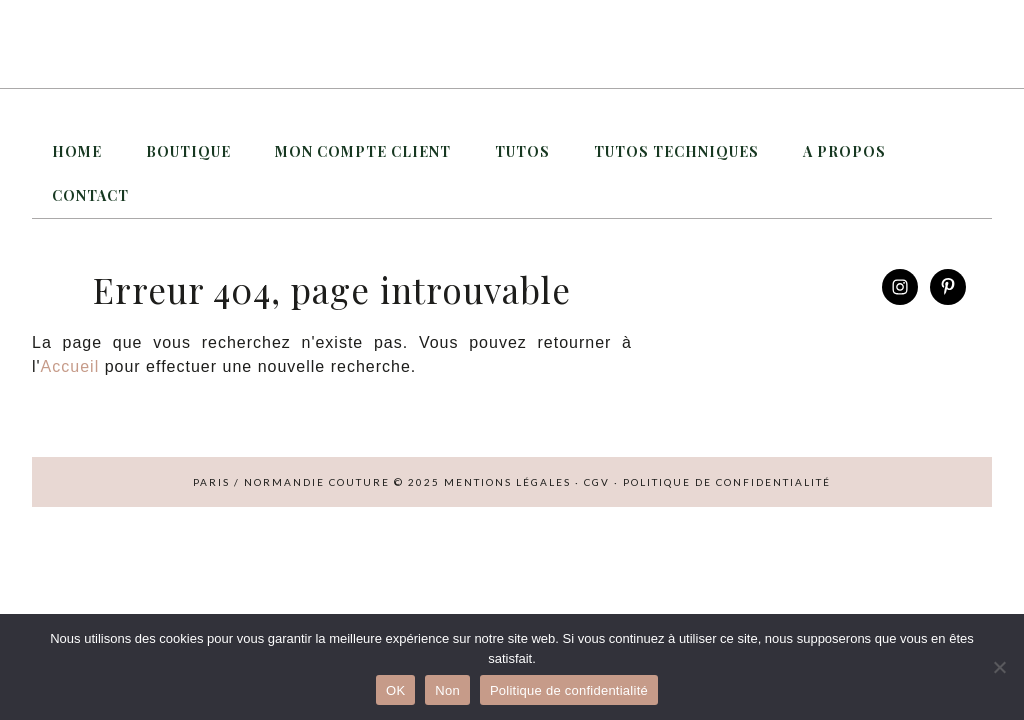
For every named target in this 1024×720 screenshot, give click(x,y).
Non (447, 690)
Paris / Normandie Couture (512, 44)
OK (395, 690)
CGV (597, 482)
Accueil (70, 366)
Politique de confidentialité (727, 482)
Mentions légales (507, 482)
